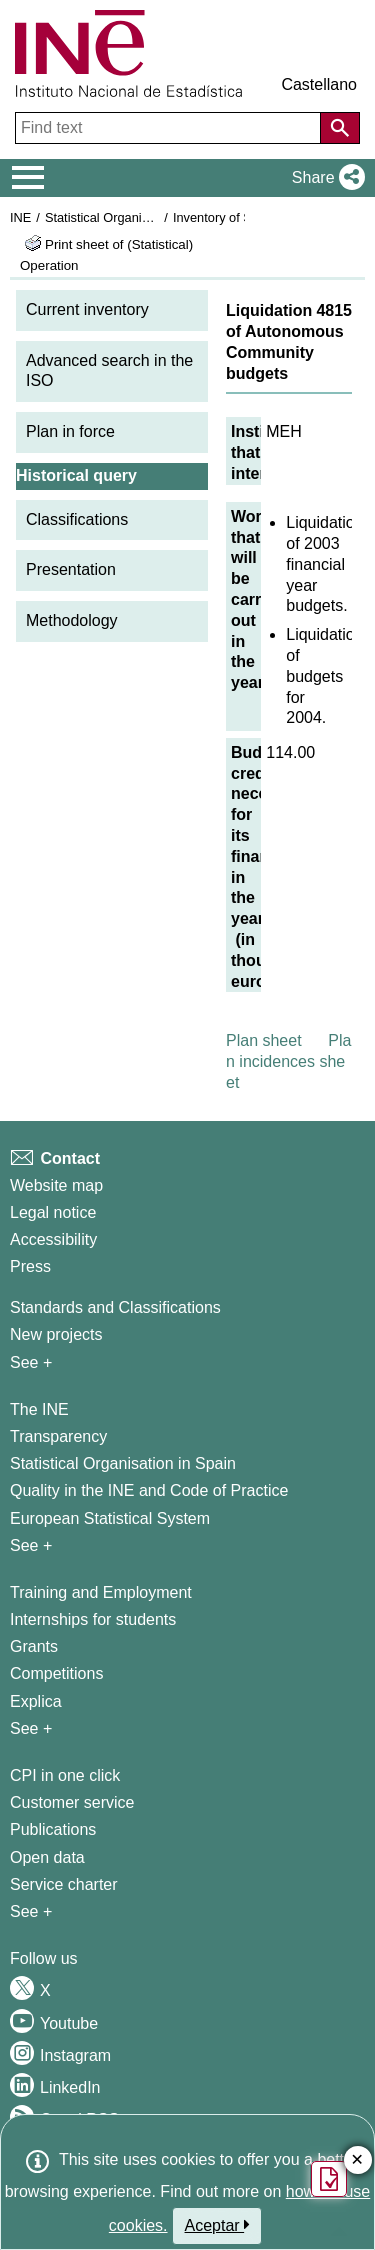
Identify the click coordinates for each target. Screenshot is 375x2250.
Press (30, 1266)
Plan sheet (264, 1040)
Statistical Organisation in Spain (135, 217)
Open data (47, 1857)
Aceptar (217, 2225)
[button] (324, 178)
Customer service (72, 1802)
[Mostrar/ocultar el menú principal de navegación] (28, 178)
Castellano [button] (319, 84)
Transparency (58, 1436)
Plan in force (70, 431)
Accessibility (53, 1239)
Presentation (71, 569)
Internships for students (93, 1619)
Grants (34, 1646)
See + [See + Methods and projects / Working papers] (31, 1362)
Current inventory (87, 309)
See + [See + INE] (31, 1545)
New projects (56, 1334)
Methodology (72, 620)
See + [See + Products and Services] (31, 1911)
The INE (39, 1409)
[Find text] (170, 128)
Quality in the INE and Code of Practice (149, 1490)
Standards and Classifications (115, 1307)
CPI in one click (65, 1775)
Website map (56, 1185)
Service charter (64, 1884)
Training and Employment (101, 1592)
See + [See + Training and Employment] (31, 1728)
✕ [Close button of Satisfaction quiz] (357, 2160)
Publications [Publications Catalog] (53, 1829)
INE (20, 217)
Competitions (56, 1673)
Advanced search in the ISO (109, 371)
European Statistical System (110, 1518)
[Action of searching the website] (340, 128)
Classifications (77, 519)
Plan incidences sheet (288, 1061)
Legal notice (53, 1212)
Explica (36, 1701)
